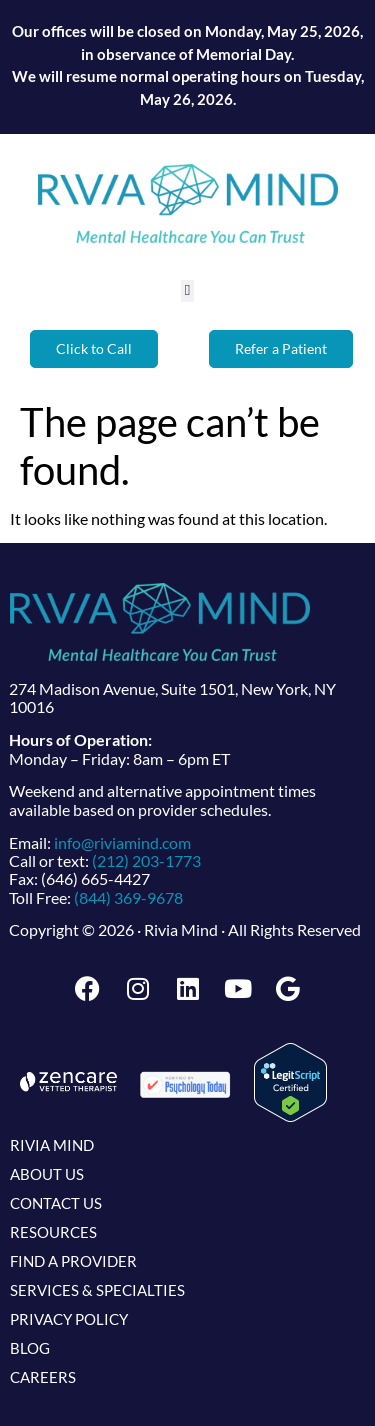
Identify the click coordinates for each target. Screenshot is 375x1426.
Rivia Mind (52, 1145)
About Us (47, 1174)
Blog (30, 1348)
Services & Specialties (97, 1290)
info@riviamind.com (122, 842)
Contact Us (56, 1203)
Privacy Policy (69, 1319)
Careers (43, 1377)
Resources (53, 1232)
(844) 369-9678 (128, 897)
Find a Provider (73, 1261)
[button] (187, 291)
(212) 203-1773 (146, 860)
